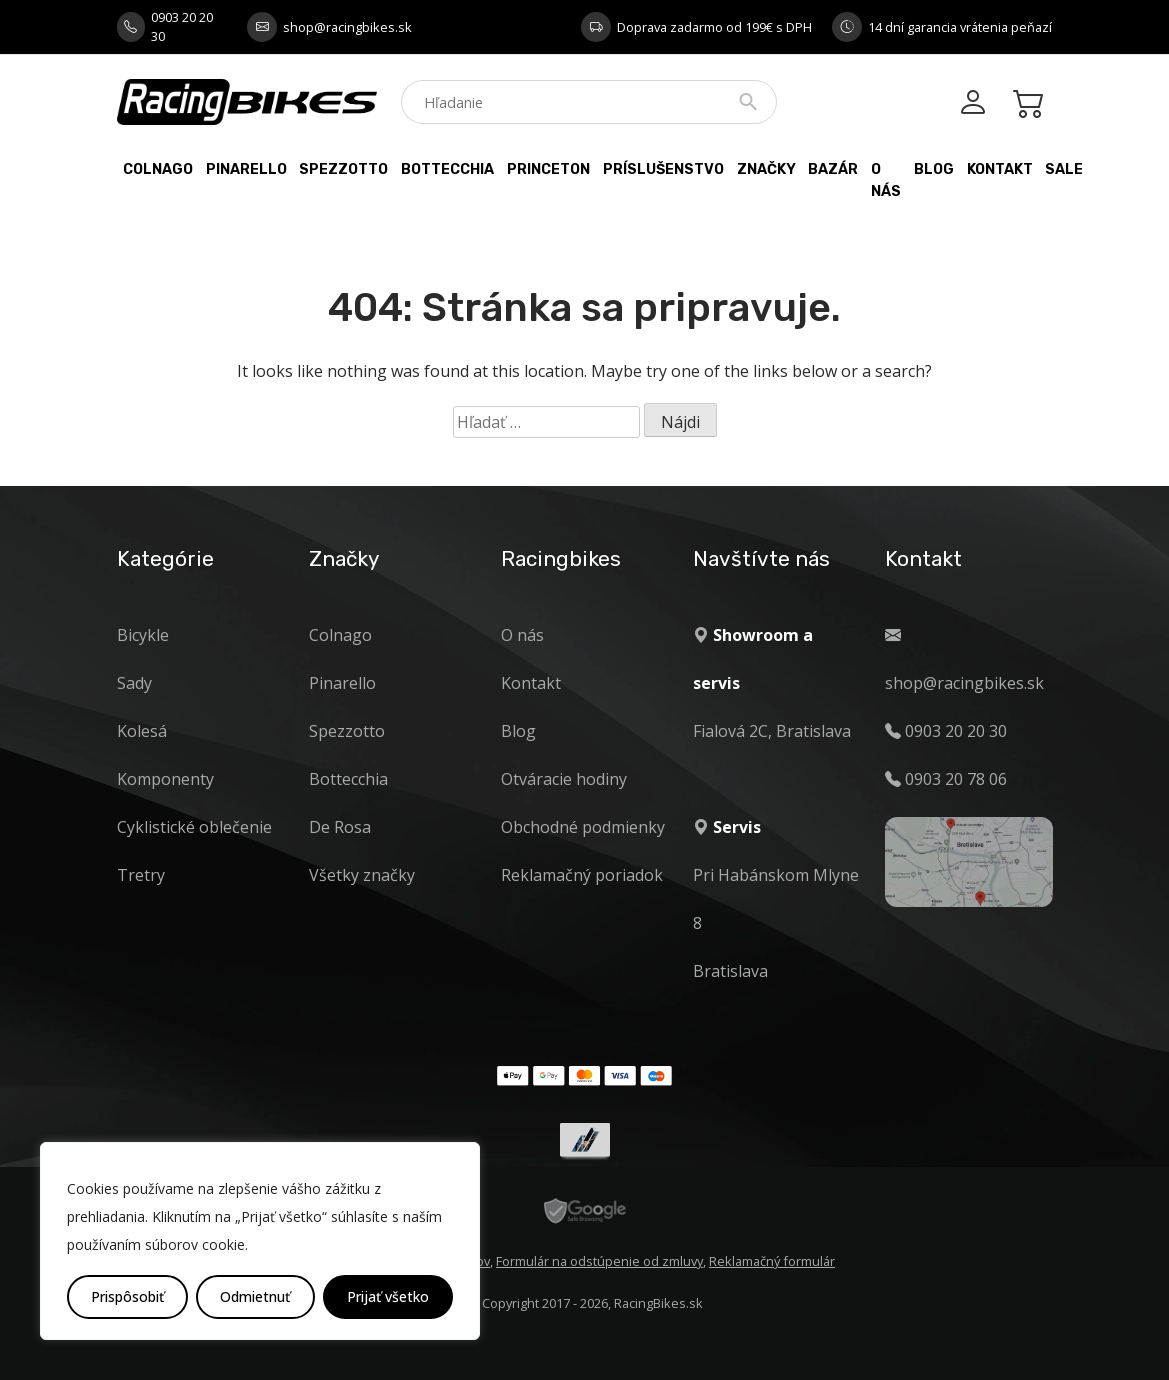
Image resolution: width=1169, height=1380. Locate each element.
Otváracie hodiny (564, 779)
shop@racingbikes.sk (347, 27)
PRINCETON (548, 169)
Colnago (158, 169)
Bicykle (143, 635)
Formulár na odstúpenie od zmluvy (599, 1261)
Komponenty (165, 779)
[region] (260, 1241)
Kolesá (142, 731)
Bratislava (730, 971)
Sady (134, 683)
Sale (1064, 169)
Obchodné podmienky (583, 827)
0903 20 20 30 (182, 26)
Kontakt (1000, 169)
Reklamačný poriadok (582, 875)
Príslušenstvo (663, 169)
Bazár (833, 169)
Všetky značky (362, 875)
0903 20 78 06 (956, 779)
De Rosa (340, 827)
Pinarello (246, 169)
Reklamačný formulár (772, 1261)
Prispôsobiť (127, 1296)
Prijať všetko (388, 1296)
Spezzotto (343, 169)
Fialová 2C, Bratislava (772, 731)
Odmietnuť (255, 1296)
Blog (934, 169)
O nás (886, 180)
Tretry (141, 875)
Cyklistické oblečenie (194, 827)
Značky (766, 169)
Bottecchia (447, 169)
